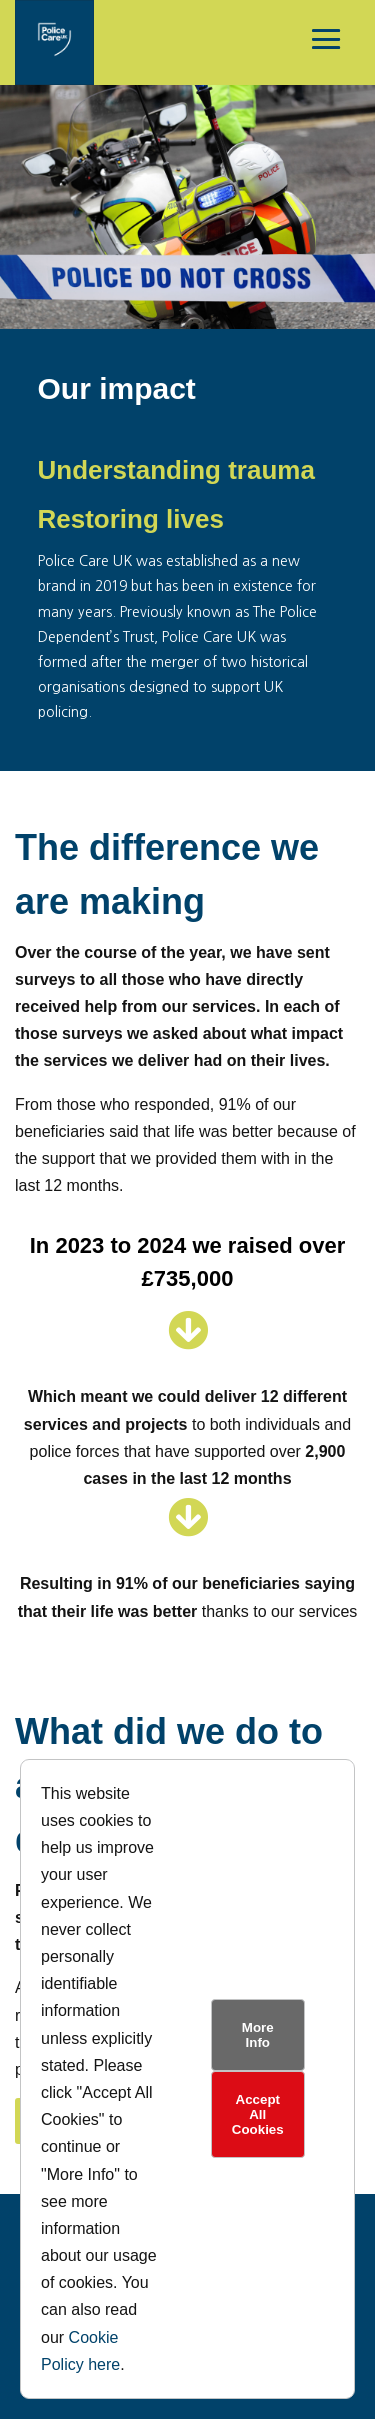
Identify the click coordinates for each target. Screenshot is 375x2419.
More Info (258, 2035)
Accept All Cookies (258, 2114)
